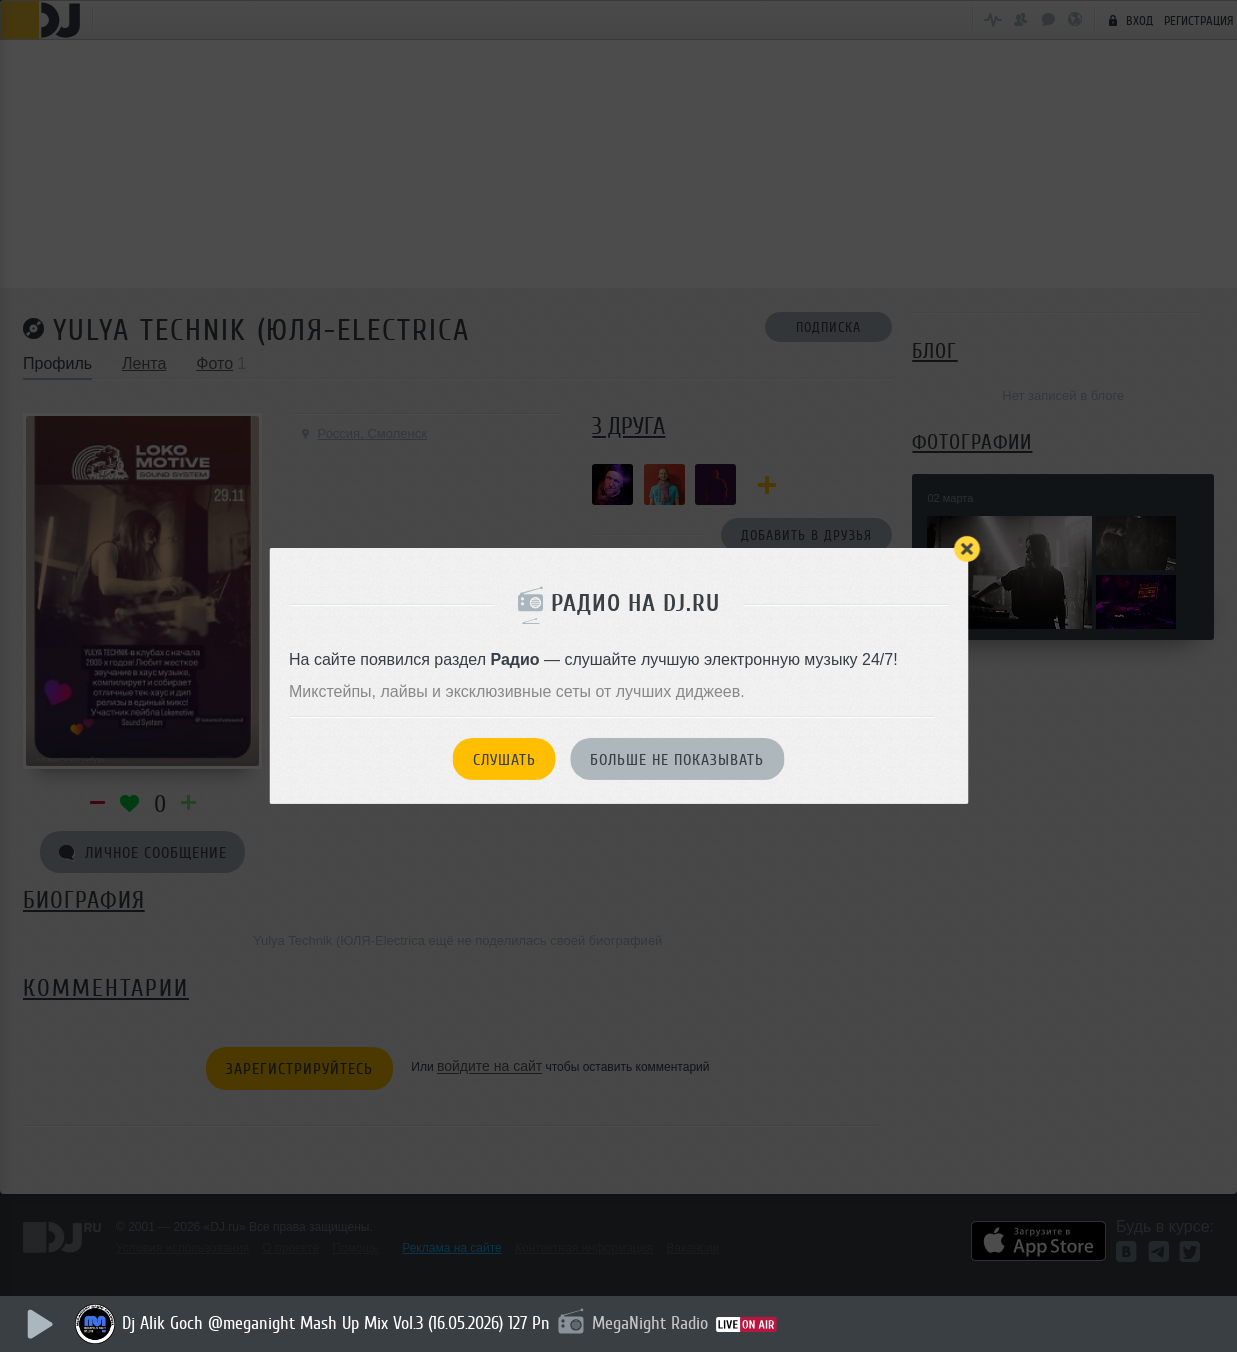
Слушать (504, 760)
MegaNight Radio (650, 1323)
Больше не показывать (677, 760)
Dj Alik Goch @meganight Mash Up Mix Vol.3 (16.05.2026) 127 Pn (336, 1323)
